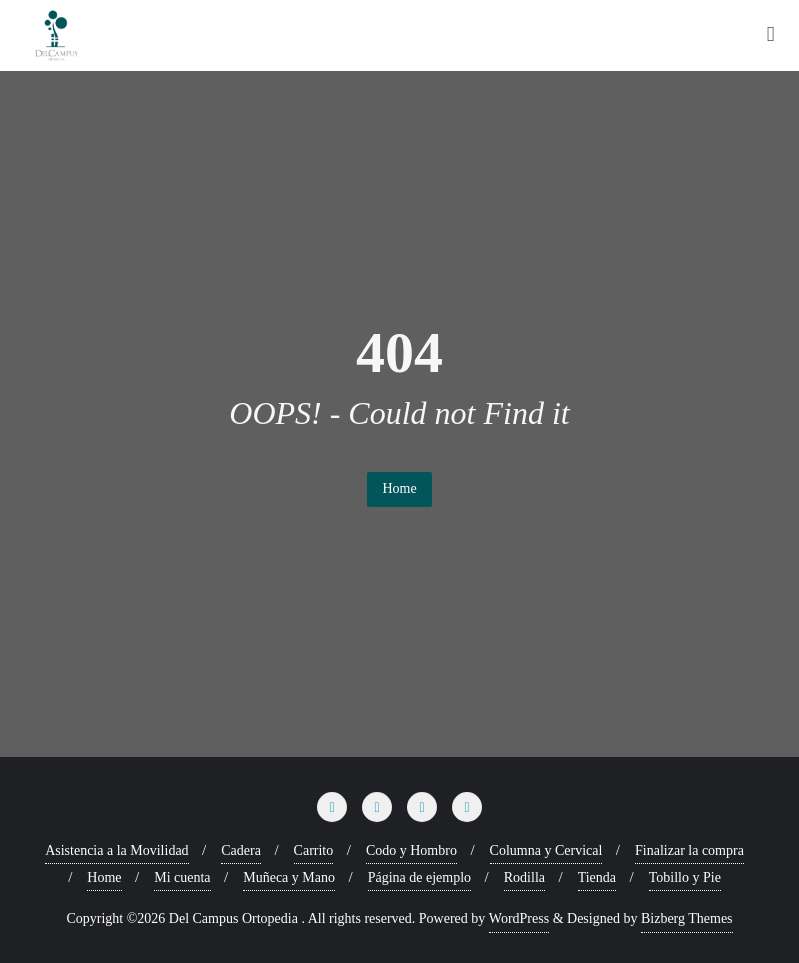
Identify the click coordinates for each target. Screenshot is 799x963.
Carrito (314, 850)
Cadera (241, 850)
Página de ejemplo (419, 877)
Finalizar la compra (689, 850)
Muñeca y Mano (289, 877)
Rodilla (524, 877)
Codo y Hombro (411, 850)
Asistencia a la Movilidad (116, 850)
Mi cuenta (182, 877)
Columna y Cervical (546, 850)
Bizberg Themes (687, 918)
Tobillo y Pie (685, 877)
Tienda (597, 877)
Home (399, 488)
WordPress (519, 918)
